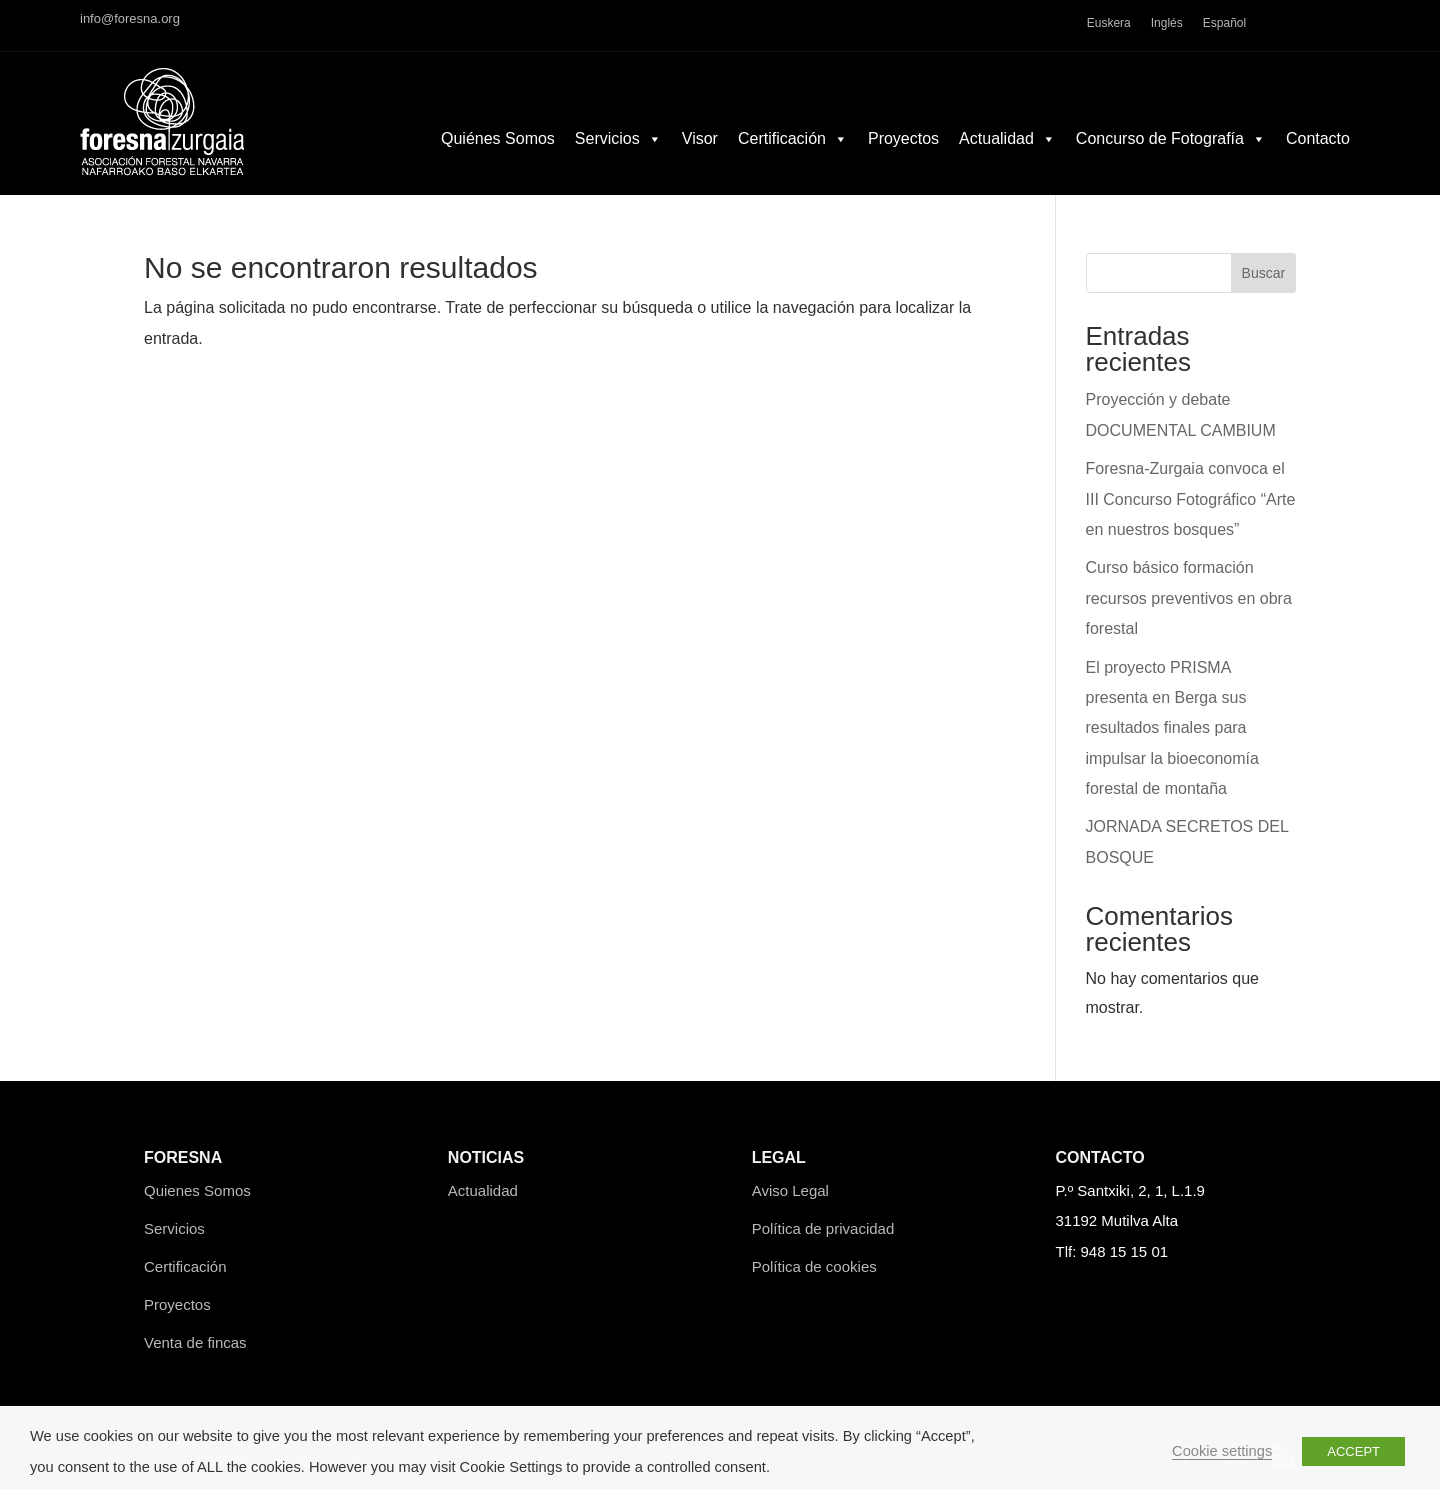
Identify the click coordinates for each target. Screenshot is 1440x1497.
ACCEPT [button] (1353, 1451)
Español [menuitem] (1224, 23)
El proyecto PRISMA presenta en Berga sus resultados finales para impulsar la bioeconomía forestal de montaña (1172, 735)
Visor (700, 158)
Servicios (618, 158)
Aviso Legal (790, 1198)
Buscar (1264, 281)
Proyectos (903, 158)
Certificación (793, 158)
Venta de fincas (195, 1349)
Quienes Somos (197, 1198)
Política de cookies (814, 1273)
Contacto (1318, 158)
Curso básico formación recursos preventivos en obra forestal (1189, 606)
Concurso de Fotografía (1171, 158)
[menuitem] (1109, 25)
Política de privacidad (823, 1235)
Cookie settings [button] (1222, 1451)
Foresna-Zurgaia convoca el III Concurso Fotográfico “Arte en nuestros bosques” (1191, 507)
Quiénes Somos (498, 158)
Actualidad (1007, 158)
